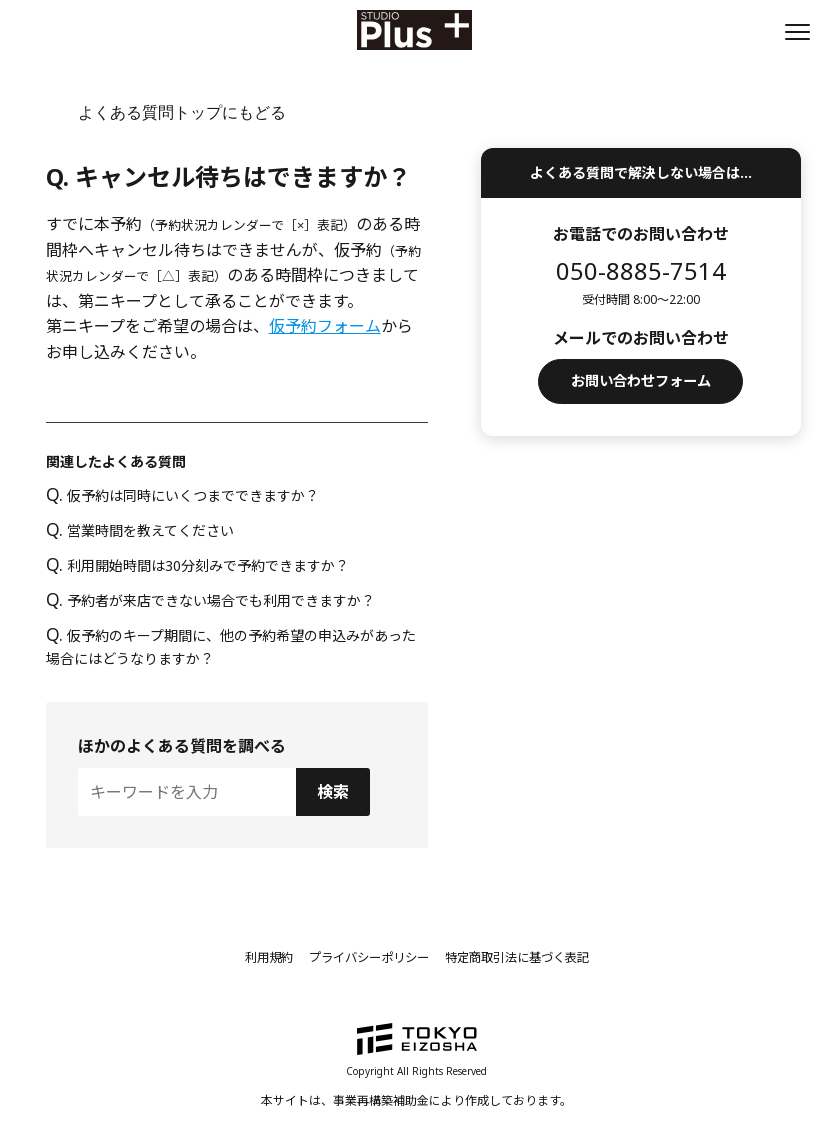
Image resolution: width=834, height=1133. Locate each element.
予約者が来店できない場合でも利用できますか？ (210, 600)
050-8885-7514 (641, 270)
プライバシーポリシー (361, 956)
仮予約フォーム (325, 326)
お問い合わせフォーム (641, 384)
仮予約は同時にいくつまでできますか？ (182, 495)
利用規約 (245, 956)
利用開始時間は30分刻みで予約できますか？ (197, 565)
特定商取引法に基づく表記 (533, 956)
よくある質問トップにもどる (182, 112)
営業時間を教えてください (140, 530)
